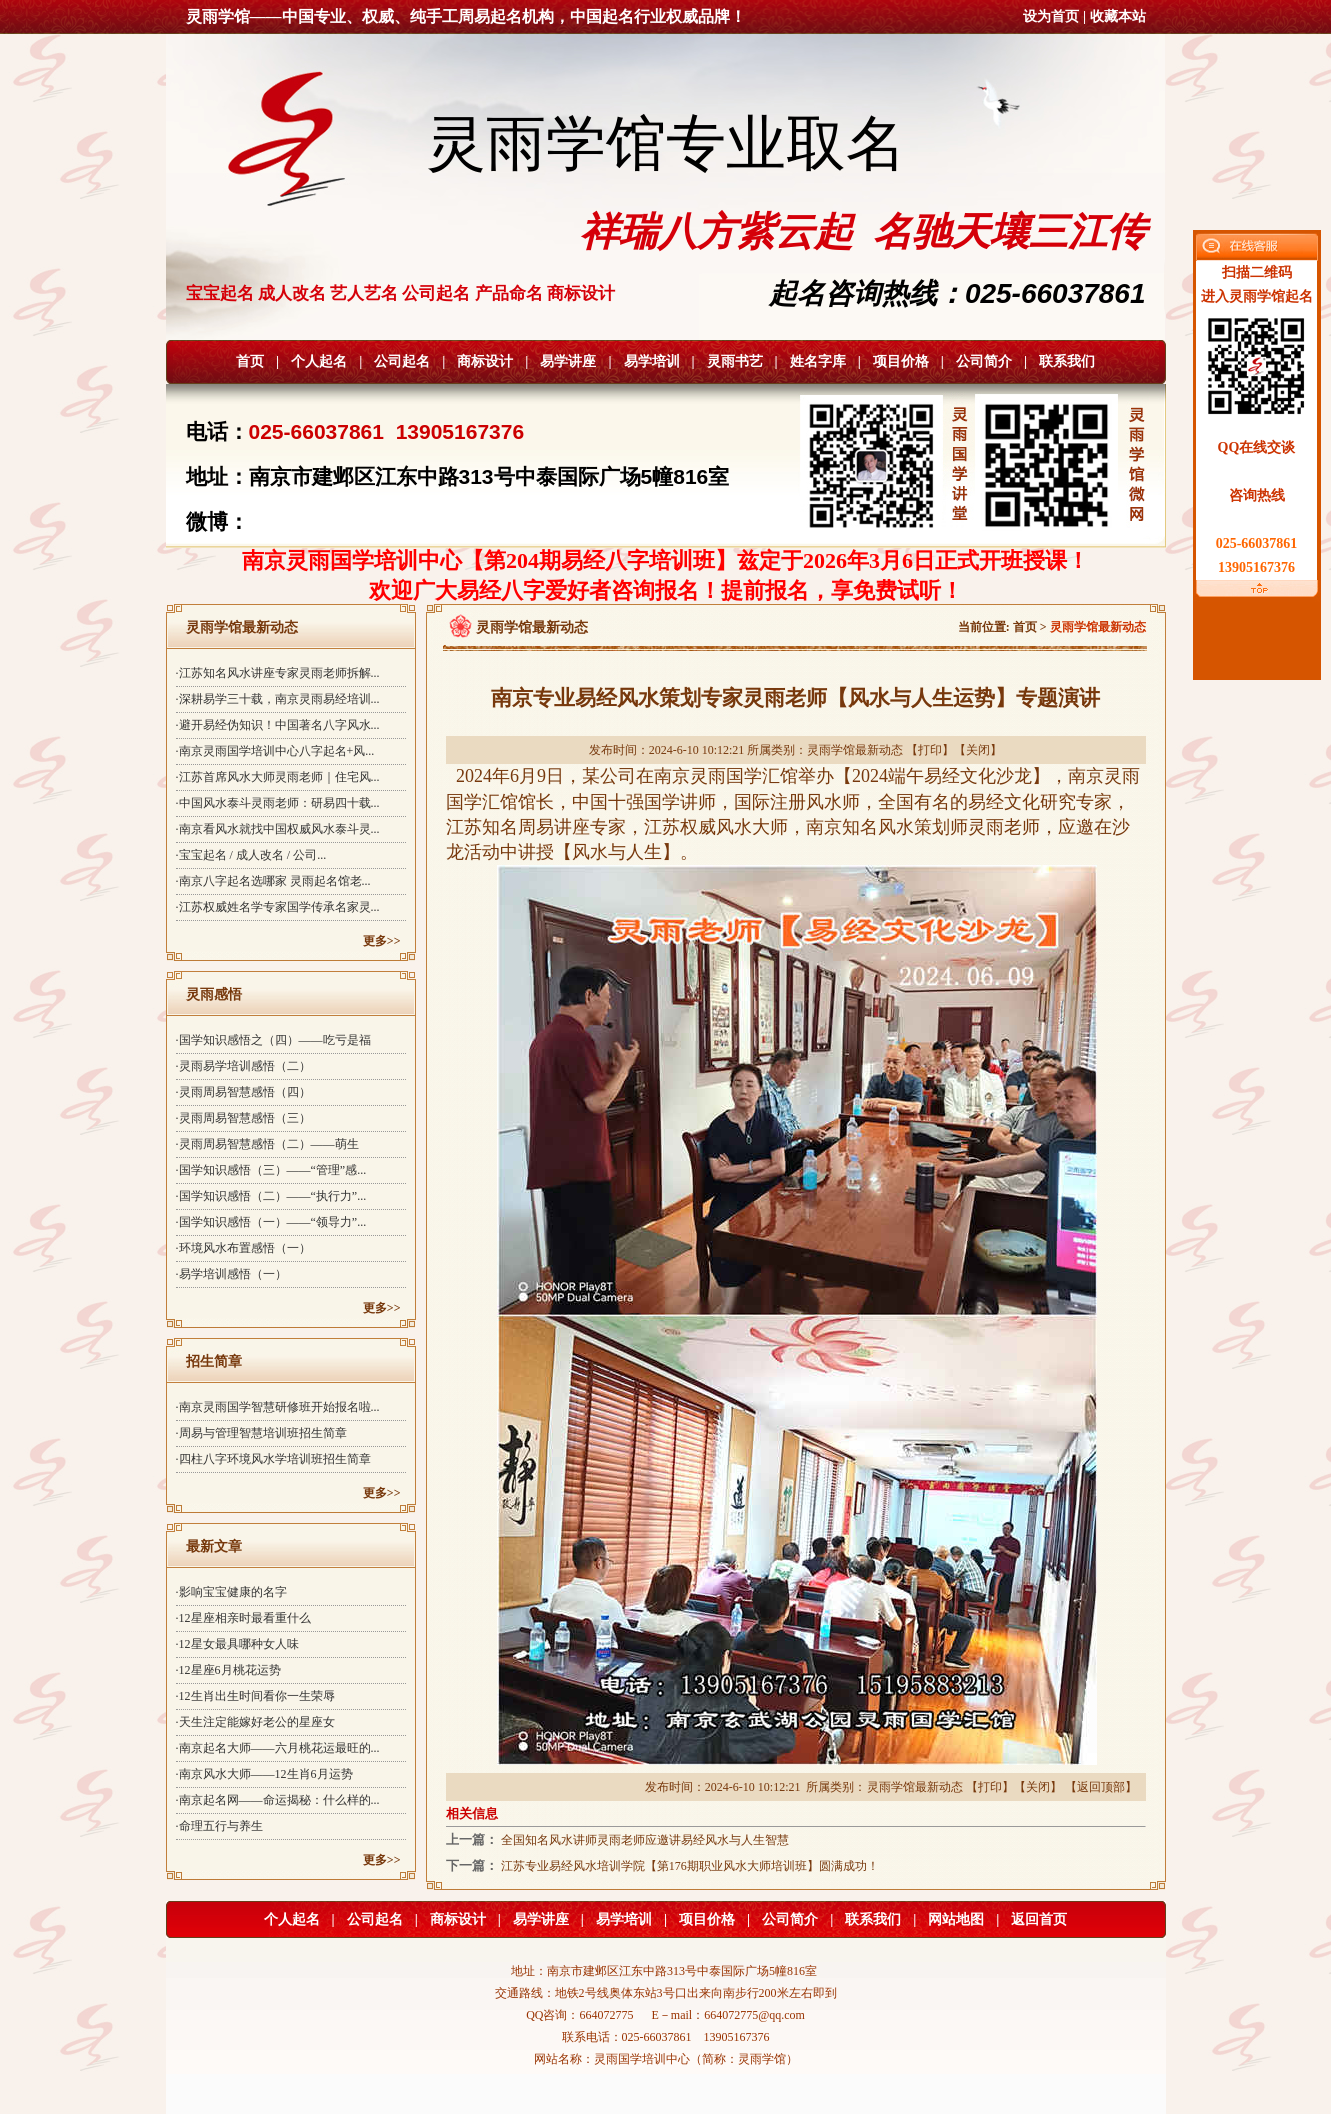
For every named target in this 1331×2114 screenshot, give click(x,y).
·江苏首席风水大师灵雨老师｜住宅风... (278, 777)
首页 (250, 361)
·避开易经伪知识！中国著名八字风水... (278, 725)
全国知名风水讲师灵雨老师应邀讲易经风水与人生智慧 (645, 1840)
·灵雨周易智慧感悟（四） (243, 1092)
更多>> (382, 941)
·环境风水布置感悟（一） (243, 1248)
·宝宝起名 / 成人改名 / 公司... (251, 855)
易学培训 (652, 361)
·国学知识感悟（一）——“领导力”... (271, 1222)
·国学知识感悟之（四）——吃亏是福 (273, 1040)
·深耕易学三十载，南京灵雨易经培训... (278, 699)
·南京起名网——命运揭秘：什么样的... (278, 1800)
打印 (930, 750)
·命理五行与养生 (219, 1826)
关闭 (978, 750)
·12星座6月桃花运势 (228, 1670)
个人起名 (319, 361)
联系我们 (1067, 361)
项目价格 (901, 361)
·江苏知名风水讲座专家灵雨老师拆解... (278, 673)
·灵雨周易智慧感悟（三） (243, 1118)
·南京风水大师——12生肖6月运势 (264, 1774)
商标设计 (485, 361)
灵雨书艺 (735, 361)
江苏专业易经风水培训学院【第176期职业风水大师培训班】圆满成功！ (690, 1866)
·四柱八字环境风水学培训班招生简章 (273, 1459)
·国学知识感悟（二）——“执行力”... (271, 1196)
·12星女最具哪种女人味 (237, 1644)
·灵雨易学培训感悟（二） (243, 1066)
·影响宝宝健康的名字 (231, 1592)
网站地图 (956, 1919)
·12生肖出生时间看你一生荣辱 (255, 1696)
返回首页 (1039, 1919)
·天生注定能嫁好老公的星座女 (255, 1722)
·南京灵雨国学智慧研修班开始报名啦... (278, 1407)
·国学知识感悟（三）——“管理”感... (271, 1170)
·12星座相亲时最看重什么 (243, 1618)
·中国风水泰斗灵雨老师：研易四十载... (278, 803)
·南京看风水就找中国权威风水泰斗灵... (278, 829)
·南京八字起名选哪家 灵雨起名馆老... (273, 881)
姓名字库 (818, 361)
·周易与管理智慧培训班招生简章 (261, 1433)
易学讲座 (568, 361)
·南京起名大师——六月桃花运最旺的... (278, 1748)
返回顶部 (1101, 1787)
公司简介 (984, 361)
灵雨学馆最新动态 (855, 750)
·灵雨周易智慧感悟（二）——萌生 (267, 1144)
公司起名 (402, 361)
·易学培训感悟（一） (231, 1274)
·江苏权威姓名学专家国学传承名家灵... (278, 907)
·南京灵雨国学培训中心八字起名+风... (275, 751)
